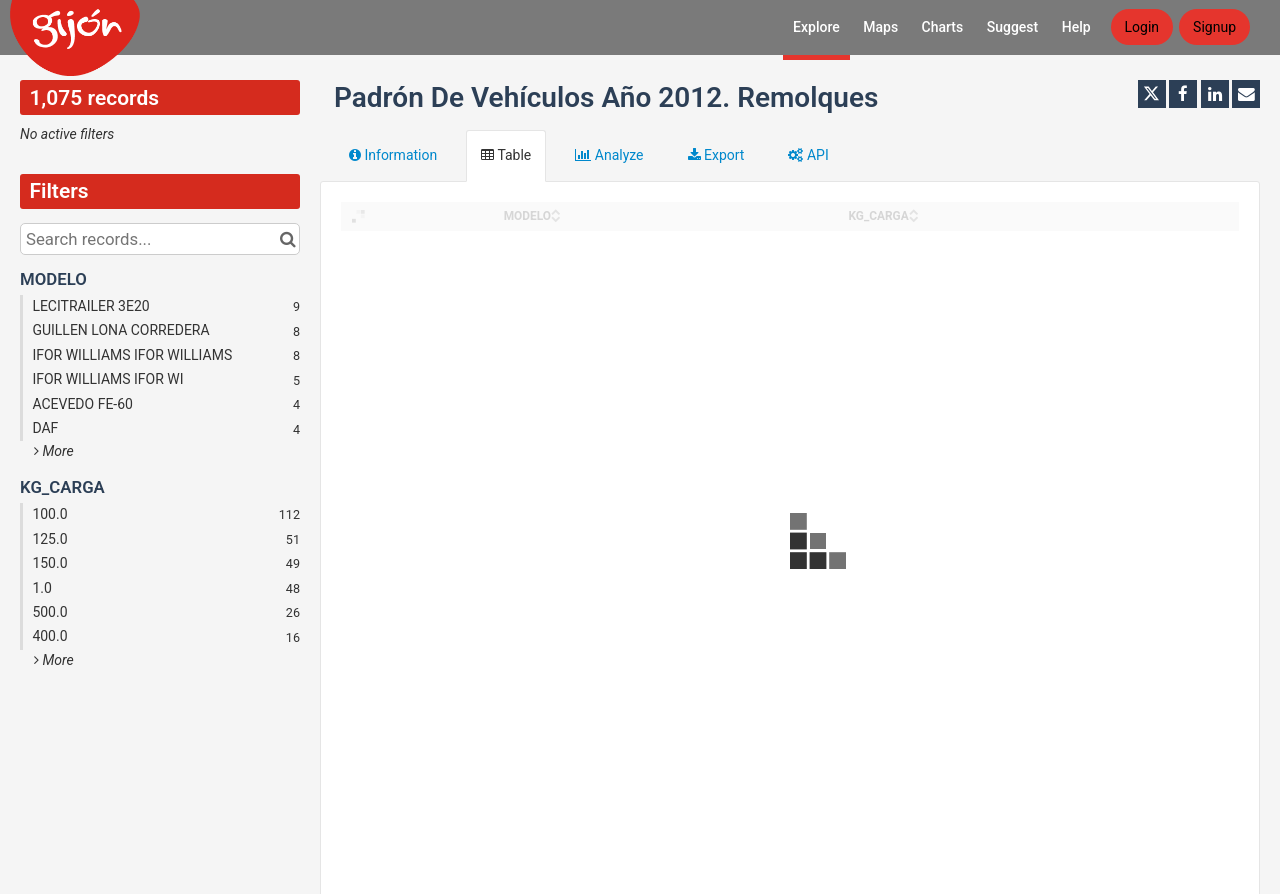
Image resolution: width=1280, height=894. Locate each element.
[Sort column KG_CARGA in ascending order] (914, 210)
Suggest (1013, 27)
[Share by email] (1246, 94)
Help (1076, 27)
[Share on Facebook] (1183, 94)
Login (1142, 27)
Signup (1214, 27)
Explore (816, 27)
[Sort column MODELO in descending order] (556, 217)
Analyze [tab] (609, 155)
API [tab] (808, 155)
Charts (943, 27)
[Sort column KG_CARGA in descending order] (914, 217)
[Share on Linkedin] (1215, 94)
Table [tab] (506, 155)
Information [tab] (393, 155)
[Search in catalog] (287, 239)
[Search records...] (160, 239)
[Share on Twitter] (1152, 94)
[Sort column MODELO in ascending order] (556, 210)
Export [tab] (716, 155)
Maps (880, 27)
